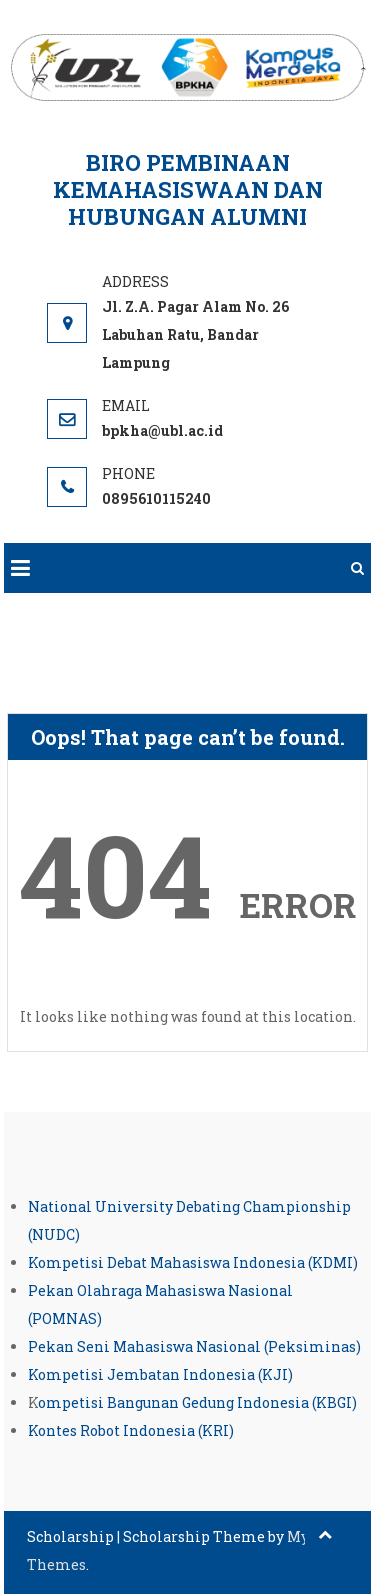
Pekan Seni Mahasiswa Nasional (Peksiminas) (194, 1346)
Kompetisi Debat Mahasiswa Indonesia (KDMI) (193, 1262)
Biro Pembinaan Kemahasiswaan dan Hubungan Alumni (188, 189)
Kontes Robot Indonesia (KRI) (131, 1430)
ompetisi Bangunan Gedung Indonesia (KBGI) (197, 1402)
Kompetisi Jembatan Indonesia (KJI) (160, 1374)
